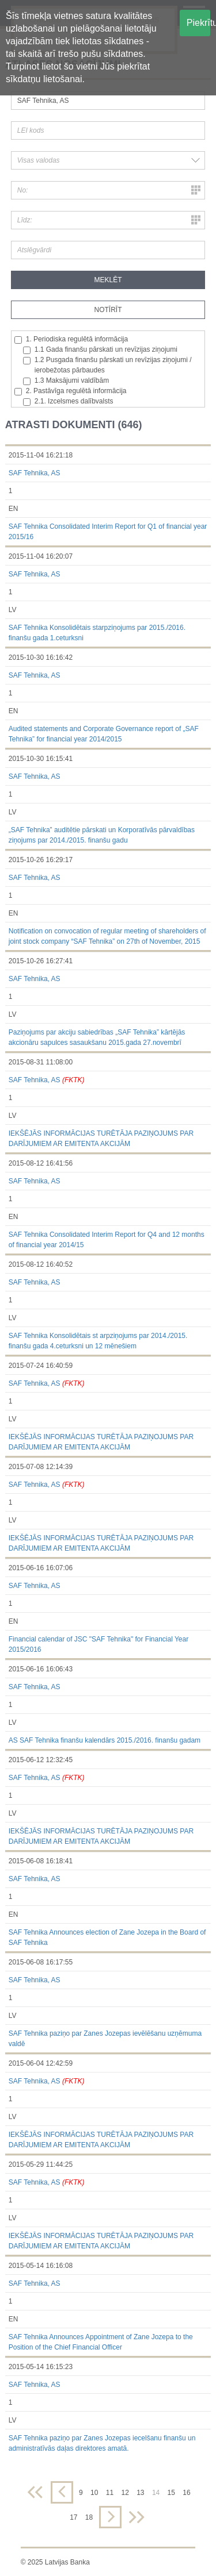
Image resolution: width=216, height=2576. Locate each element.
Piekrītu (198, 23)
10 (94, 2493)
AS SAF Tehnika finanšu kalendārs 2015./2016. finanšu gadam (104, 1740)
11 (109, 2493)
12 (124, 2493)
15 (171, 2493)
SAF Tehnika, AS (34, 473)
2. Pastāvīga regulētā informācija (70, 391)
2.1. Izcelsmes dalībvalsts (68, 401)
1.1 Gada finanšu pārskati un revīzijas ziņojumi (100, 349)
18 (89, 2517)
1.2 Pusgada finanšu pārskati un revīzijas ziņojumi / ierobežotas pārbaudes (107, 365)
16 (186, 2493)
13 (140, 2493)
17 (73, 2517)
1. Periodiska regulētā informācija (71, 339)
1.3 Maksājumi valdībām (66, 380)
